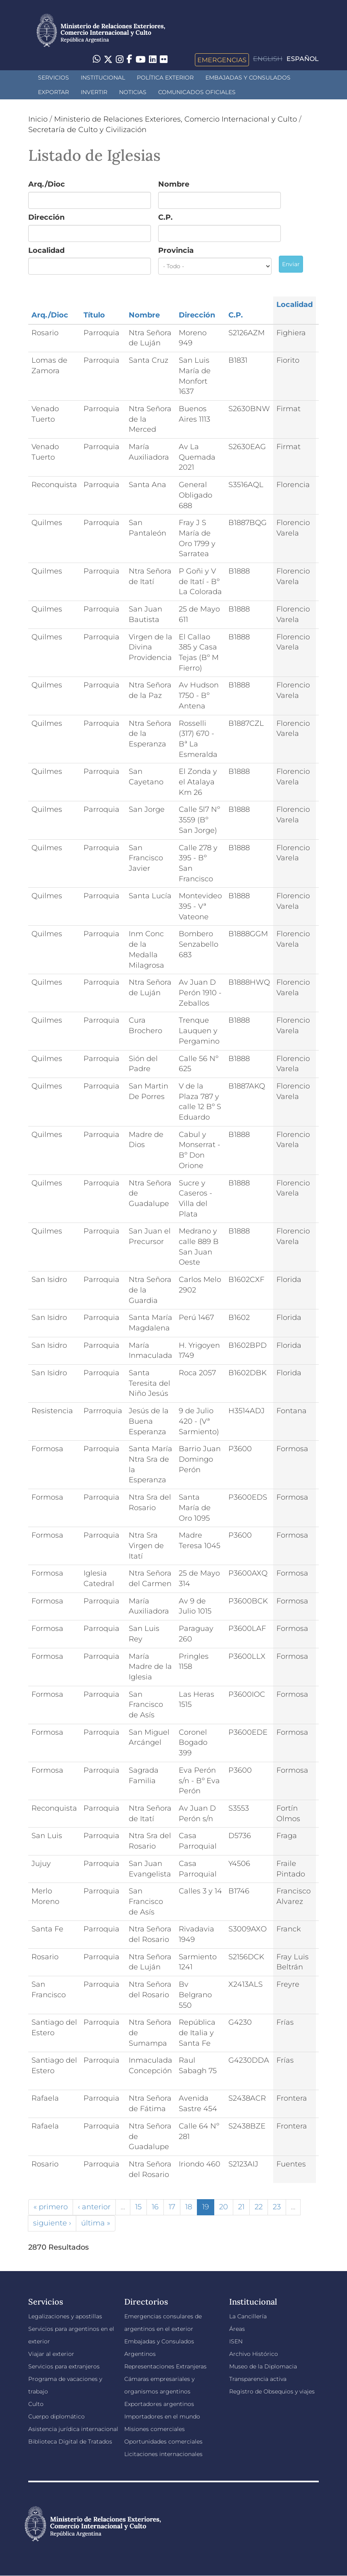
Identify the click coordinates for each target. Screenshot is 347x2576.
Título (94, 315)
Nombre (173, 184)
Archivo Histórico (253, 2353)
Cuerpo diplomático (56, 2416)
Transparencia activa (257, 2379)
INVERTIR (94, 92)
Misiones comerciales (154, 2429)
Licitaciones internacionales (163, 2454)
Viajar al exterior (51, 2353)
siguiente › (52, 2223)
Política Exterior (165, 77)
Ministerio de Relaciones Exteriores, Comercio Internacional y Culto (175, 119)
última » (95, 2223)
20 (223, 2206)
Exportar (53, 92)
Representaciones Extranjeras (165, 2366)
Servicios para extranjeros (64, 2366)
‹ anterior (94, 2206)
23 (277, 2206)
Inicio (38, 119)
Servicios (53, 77)
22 (259, 2206)
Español (302, 59)
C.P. (165, 217)
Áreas (237, 2328)
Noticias (132, 92)
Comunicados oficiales (197, 92)
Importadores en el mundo (162, 2416)
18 (188, 2206)
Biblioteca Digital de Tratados (70, 2441)
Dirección (46, 217)
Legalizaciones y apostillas (65, 2316)
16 (155, 2206)
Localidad (46, 250)
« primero (50, 2206)
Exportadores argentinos (159, 2404)
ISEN (235, 2341)
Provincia (176, 250)
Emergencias (222, 60)
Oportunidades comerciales (163, 2441)
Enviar (291, 264)
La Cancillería (248, 2316)
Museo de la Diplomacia (263, 2366)
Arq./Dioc (46, 184)
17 (172, 2206)
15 (138, 2206)
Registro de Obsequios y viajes (272, 2391)
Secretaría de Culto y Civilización (87, 129)
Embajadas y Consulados (248, 77)
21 (241, 2206)
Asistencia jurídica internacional (73, 2429)
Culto (36, 2404)
